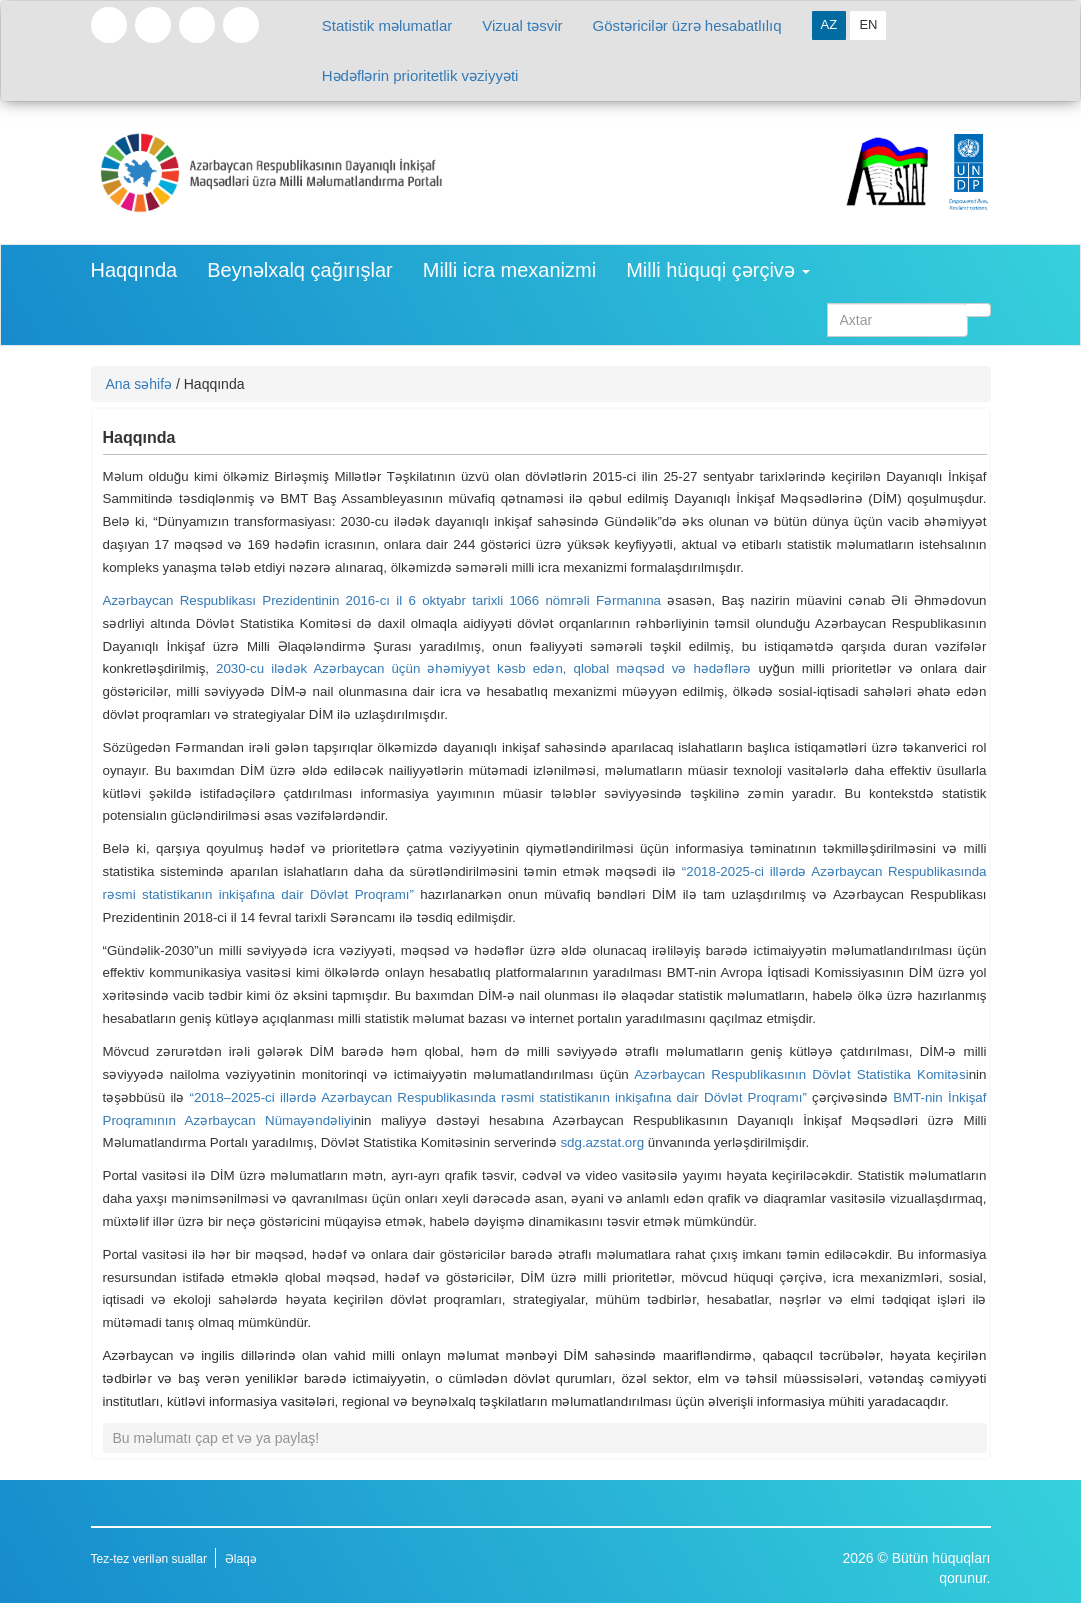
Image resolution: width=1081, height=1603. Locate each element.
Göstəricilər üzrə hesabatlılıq (687, 25)
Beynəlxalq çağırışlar (300, 270)
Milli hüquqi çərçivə (718, 270)
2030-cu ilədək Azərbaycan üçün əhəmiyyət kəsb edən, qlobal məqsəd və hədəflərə (483, 668)
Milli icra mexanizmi (509, 270)
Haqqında (134, 270)
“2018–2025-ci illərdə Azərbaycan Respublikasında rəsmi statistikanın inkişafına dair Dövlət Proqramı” (498, 1097)
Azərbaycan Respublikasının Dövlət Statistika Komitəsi (801, 1074)
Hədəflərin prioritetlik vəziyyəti (420, 75)
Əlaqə (241, 1559)
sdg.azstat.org (602, 1142)
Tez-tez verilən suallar (149, 1559)
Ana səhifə (139, 384)
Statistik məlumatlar (387, 25)
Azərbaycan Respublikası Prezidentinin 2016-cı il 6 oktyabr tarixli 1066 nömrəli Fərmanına (382, 600)
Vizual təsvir (522, 25)
